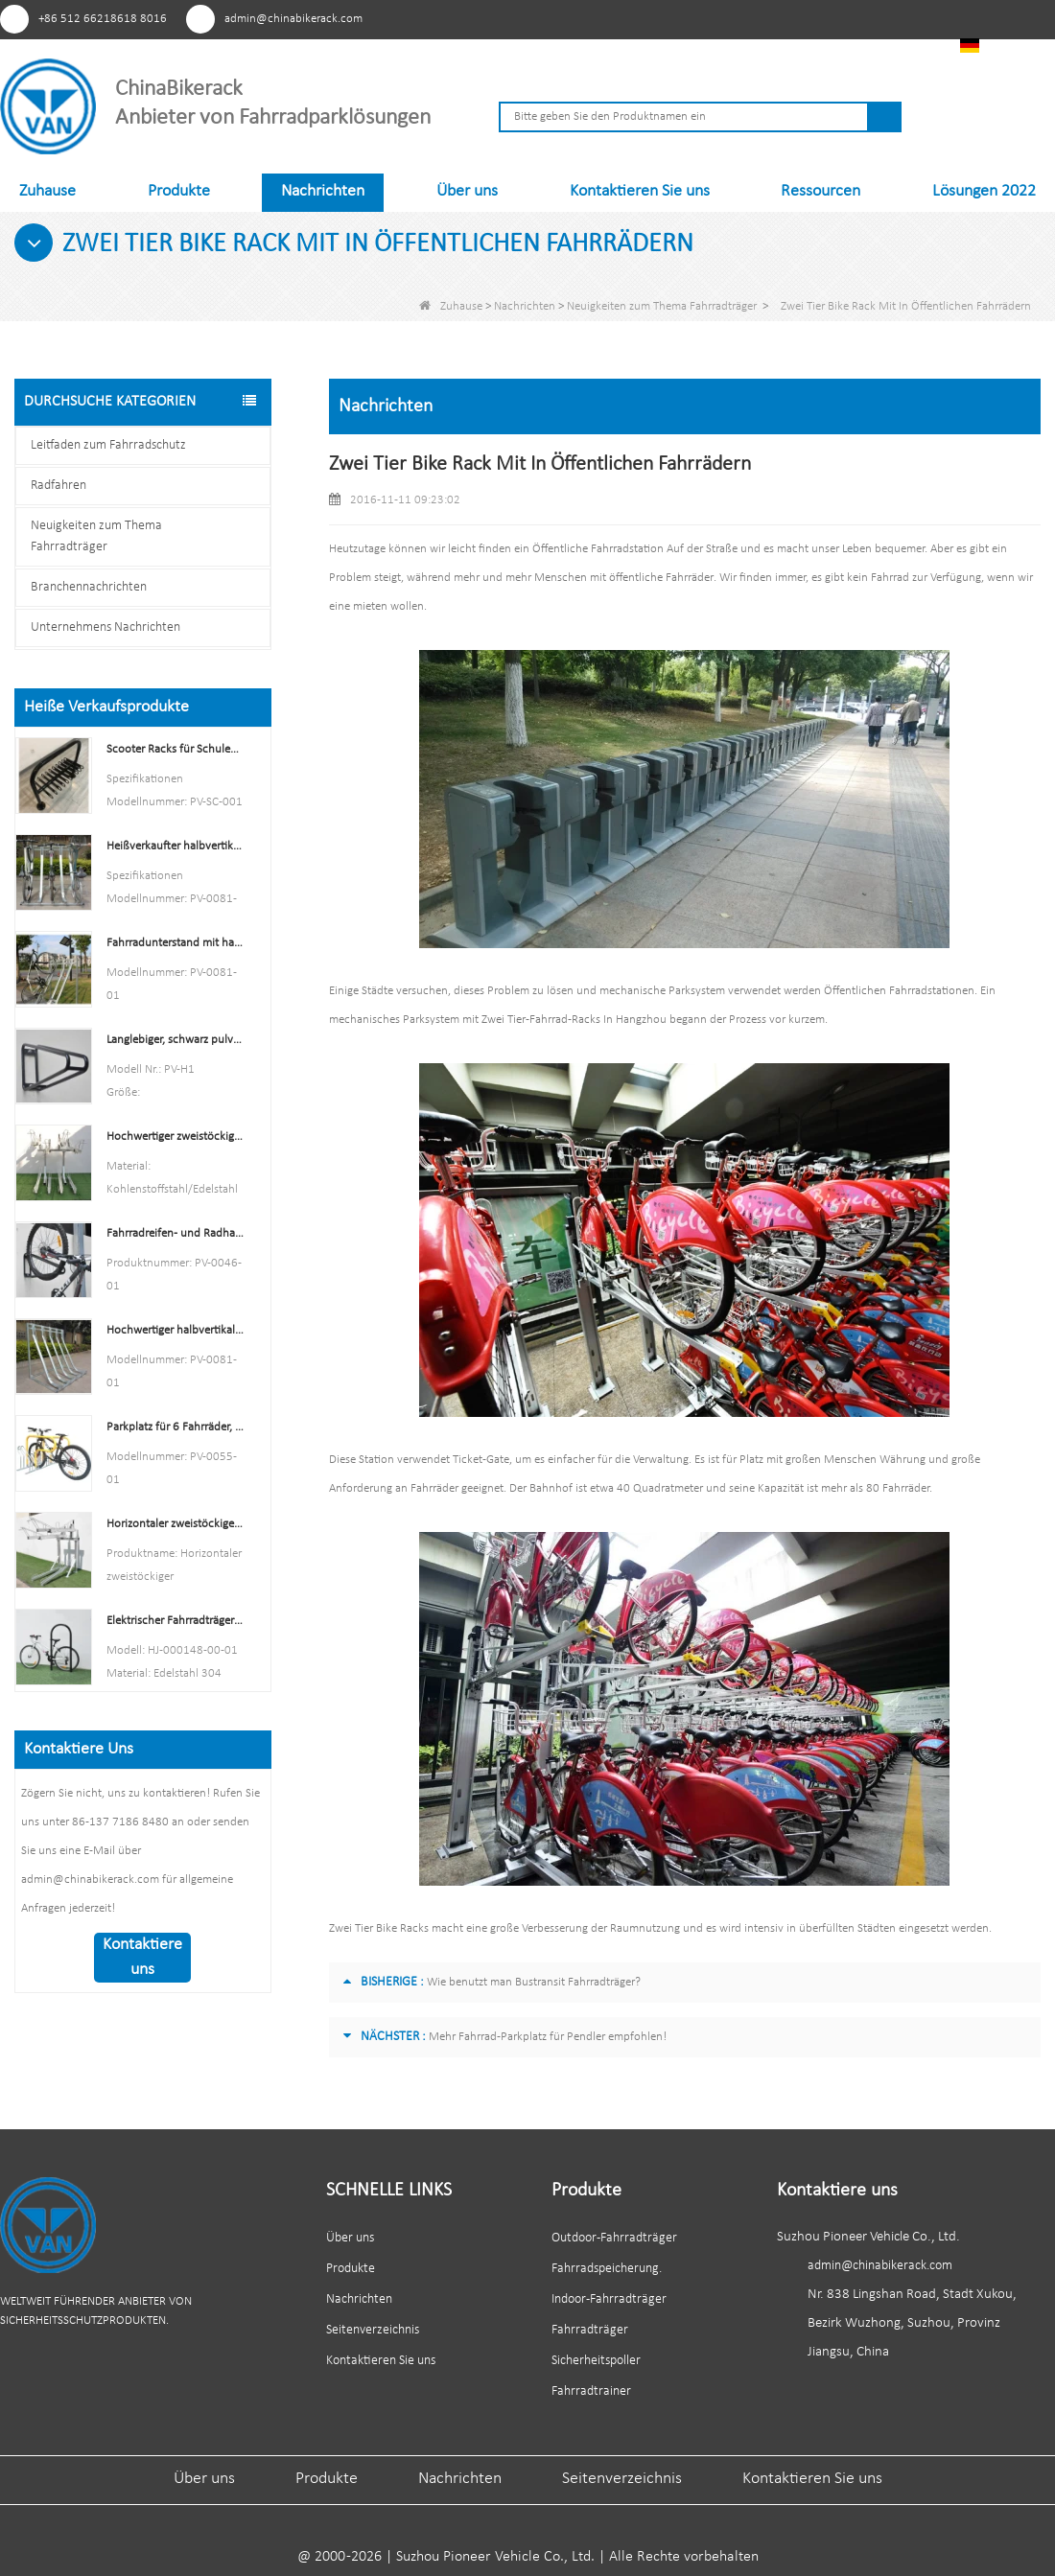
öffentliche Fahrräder (661, 577)
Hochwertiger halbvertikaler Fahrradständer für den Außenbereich (175, 1330)
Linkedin (848, 18)
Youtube (813, 18)
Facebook (777, 18)
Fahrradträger (589, 2330)
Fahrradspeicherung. (606, 2269)
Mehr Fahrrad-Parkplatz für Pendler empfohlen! (548, 2037)
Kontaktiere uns (142, 1957)
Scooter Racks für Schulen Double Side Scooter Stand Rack (175, 749)
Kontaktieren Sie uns (640, 191)
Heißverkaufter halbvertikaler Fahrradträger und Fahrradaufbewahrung (175, 846)
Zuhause (47, 191)
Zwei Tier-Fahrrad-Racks (540, 1019)
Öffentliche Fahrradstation (598, 549)
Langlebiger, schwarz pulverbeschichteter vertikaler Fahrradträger (175, 1039)
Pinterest (742, 18)
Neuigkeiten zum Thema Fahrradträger (662, 306)
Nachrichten (322, 191)
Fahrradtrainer (591, 2391)
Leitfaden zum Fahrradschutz (108, 445)
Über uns (467, 191)
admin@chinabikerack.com (293, 18)
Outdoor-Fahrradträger (614, 2238)
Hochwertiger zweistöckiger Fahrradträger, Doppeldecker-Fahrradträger (175, 1136)
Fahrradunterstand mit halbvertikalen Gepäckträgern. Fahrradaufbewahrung (175, 943)
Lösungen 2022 (984, 191)
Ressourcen (820, 191)
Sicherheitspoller (596, 2361)
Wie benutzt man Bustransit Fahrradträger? (534, 1982)
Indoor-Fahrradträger (609, 2299)
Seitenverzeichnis (372, 2330)
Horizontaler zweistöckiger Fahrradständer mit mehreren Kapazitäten (175, 1524)
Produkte (179, 191)
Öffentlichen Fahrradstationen (899, 991)
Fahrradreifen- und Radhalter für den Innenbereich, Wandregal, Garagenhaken (175, 1233)
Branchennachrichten (89, 587)
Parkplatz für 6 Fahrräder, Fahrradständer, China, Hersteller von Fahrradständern (175, 1427)
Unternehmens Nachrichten (105, 627)
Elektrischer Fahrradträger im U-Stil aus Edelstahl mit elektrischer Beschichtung (175, 1620)
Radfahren (58, 485)
